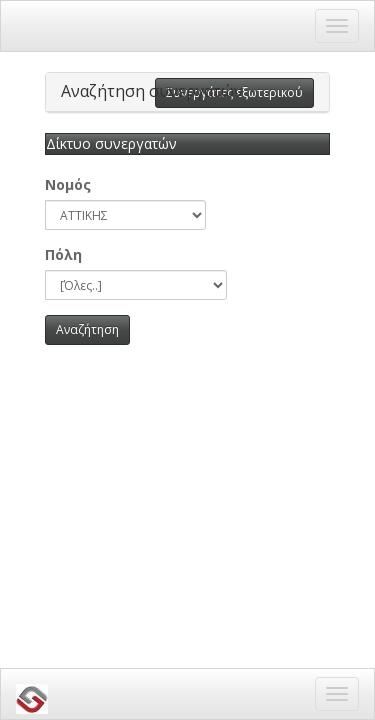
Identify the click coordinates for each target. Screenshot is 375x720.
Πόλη (63, 254)
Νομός (68, 184)
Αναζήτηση (87, 329)
